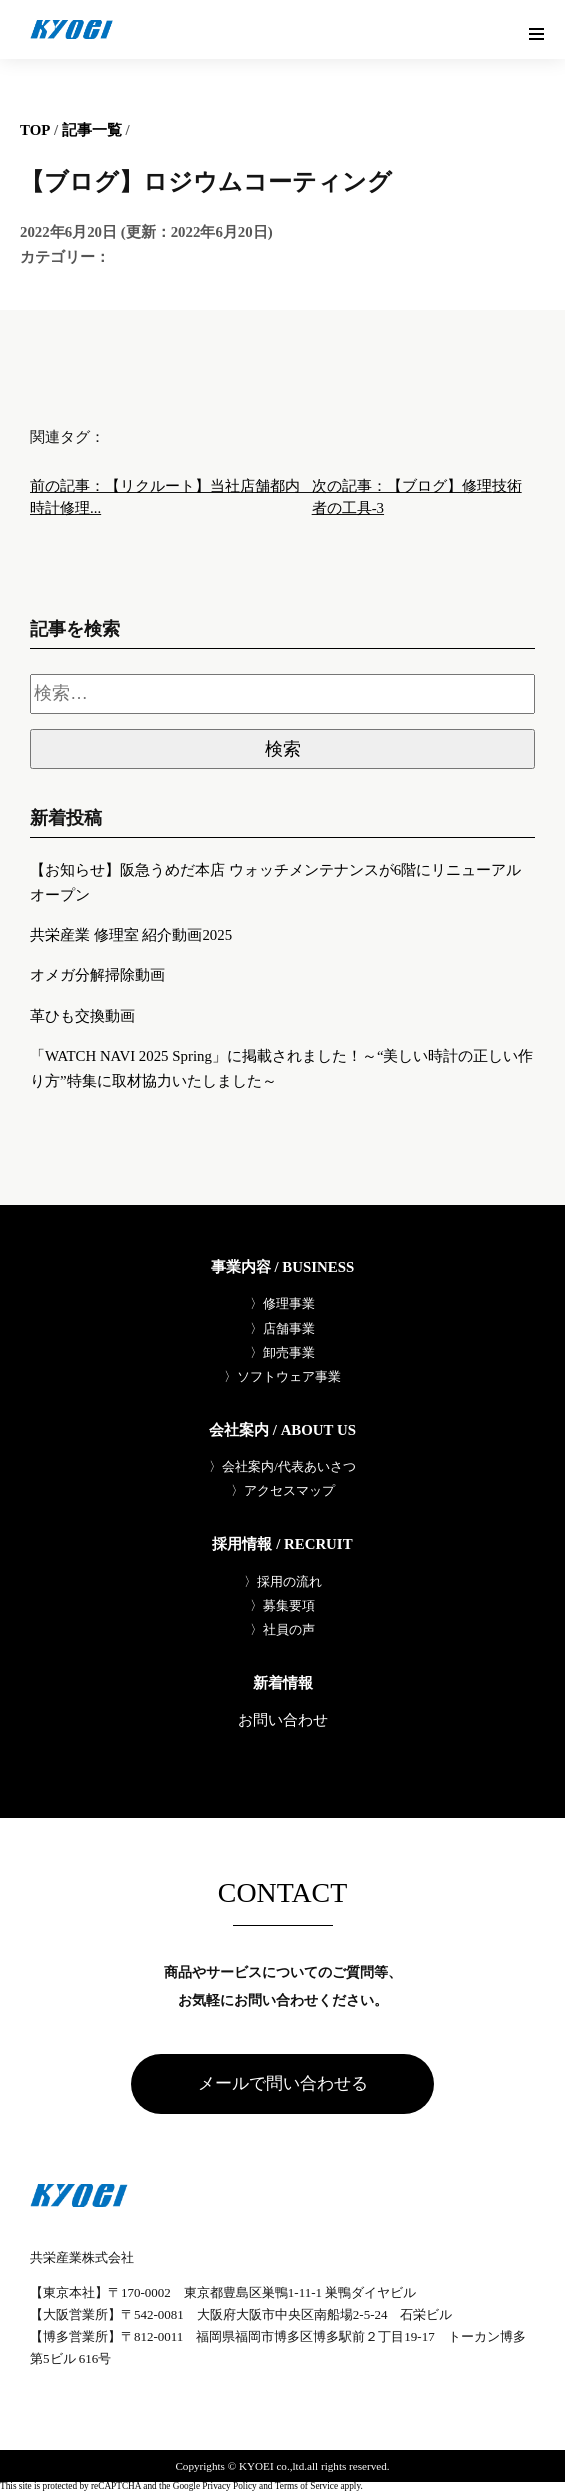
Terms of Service (306, 2486)
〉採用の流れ (283, 1581)
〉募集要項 (282, 1605)
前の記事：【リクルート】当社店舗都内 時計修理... (171, 497)
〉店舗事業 (282, 1328)
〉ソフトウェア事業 (282, 1376)
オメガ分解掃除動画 (97, 975)
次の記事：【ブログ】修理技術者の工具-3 (417, 497)
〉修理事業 (282, 1303)
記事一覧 (92, 130)
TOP (35, 130)
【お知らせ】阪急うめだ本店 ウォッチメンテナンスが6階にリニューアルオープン (275, 882)
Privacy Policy (229, 2486)
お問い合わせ (283, 1720)
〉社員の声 (282, 1629)
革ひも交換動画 (82, 1016)
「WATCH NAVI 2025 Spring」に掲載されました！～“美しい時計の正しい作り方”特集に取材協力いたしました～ (282, 1068)
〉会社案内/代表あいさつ (282, 1466)
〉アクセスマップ (283, 1490)
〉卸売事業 (282, 1352)
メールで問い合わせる (283, 2083)
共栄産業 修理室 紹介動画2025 (131, 935)
